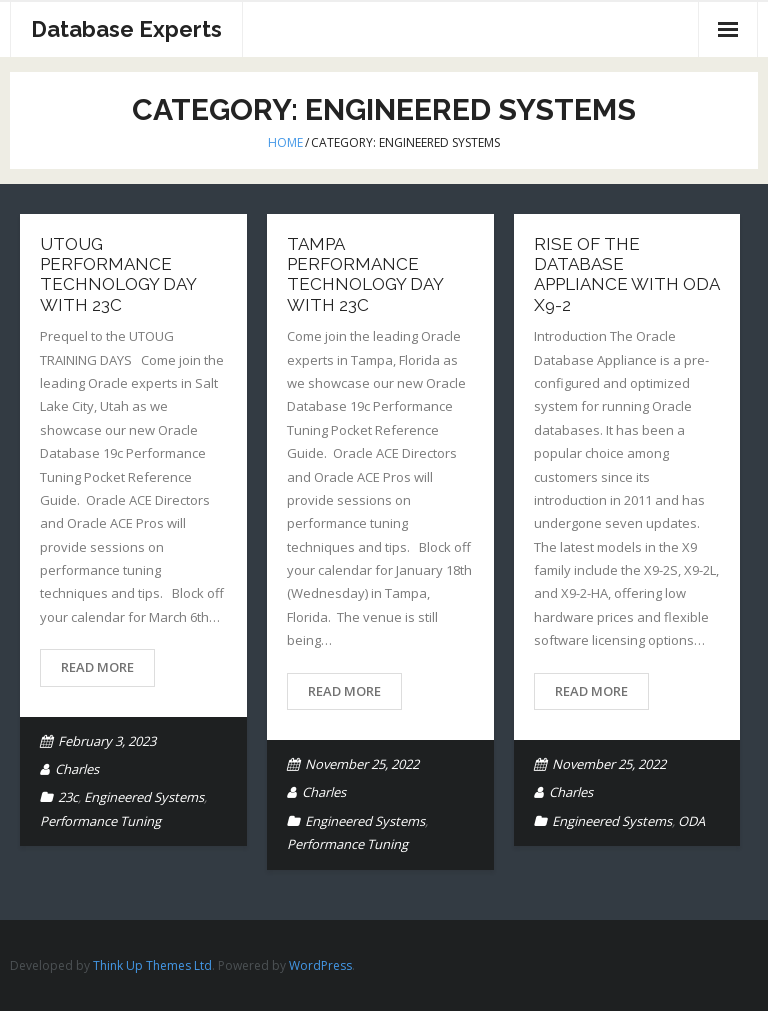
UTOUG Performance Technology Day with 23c (118, 274)
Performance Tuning (100, 821)
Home (285, 142)
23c (68, 797)
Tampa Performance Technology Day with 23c (365, 274)
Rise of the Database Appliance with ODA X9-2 (626, 274)
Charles (77, 769)
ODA (691, 821)
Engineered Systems (144, 797)
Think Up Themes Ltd (152, 965)
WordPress (320, 965)
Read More (97, 667)
